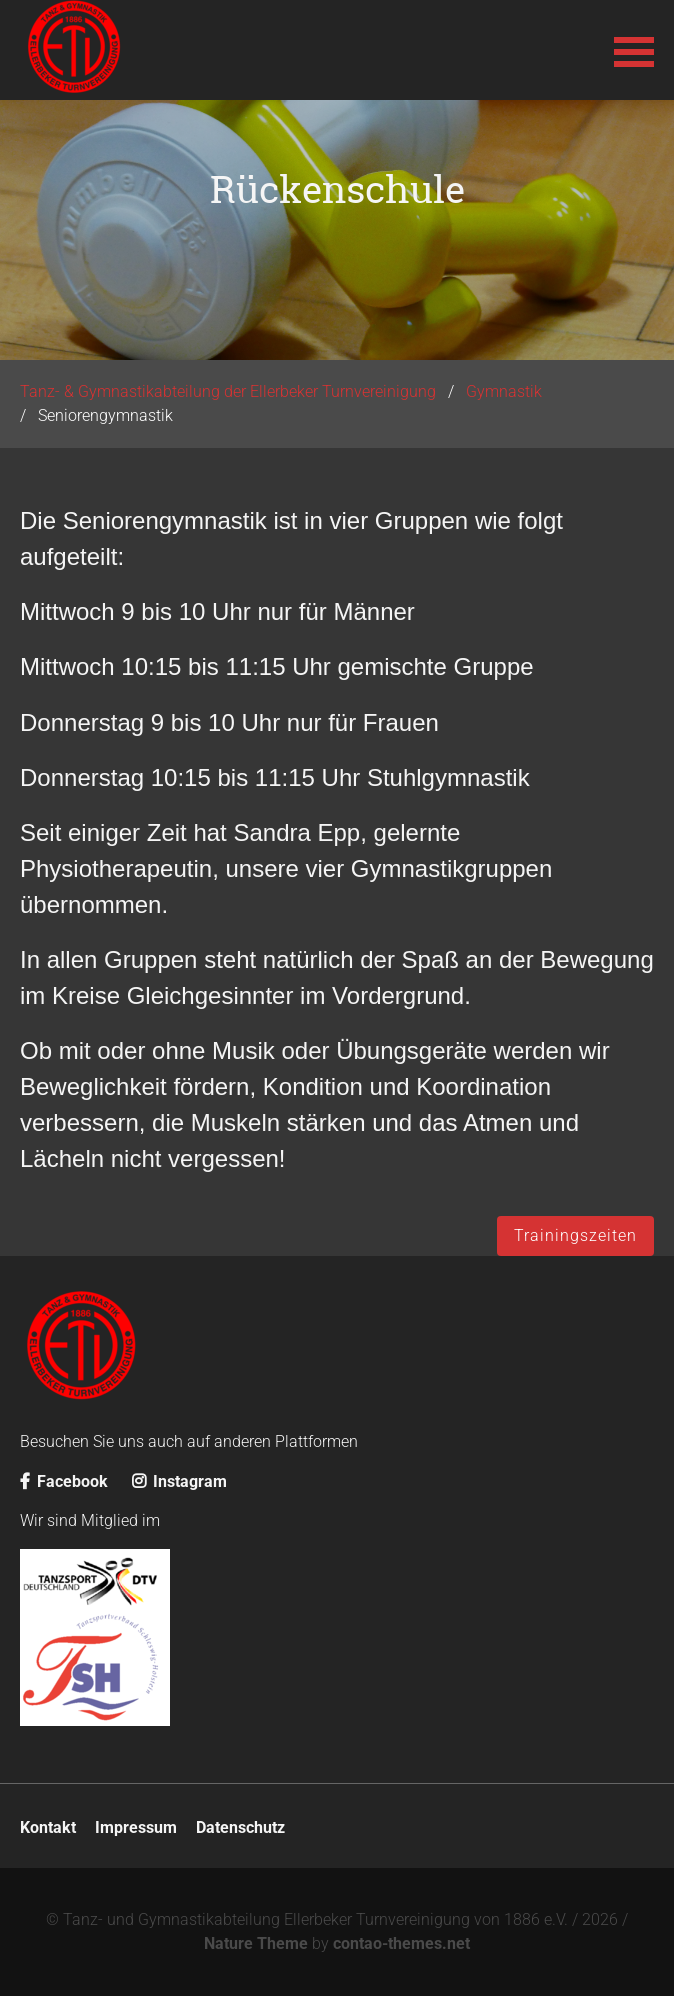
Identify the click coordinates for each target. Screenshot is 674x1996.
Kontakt (48, 1827)
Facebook (64, 1481)
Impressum (136, 1827)
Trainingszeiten (575, 1235)
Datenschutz (240, 1827)
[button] (634, 50)
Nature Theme (256, 1943)
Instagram (179, 1481)
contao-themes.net (401, 1943)
